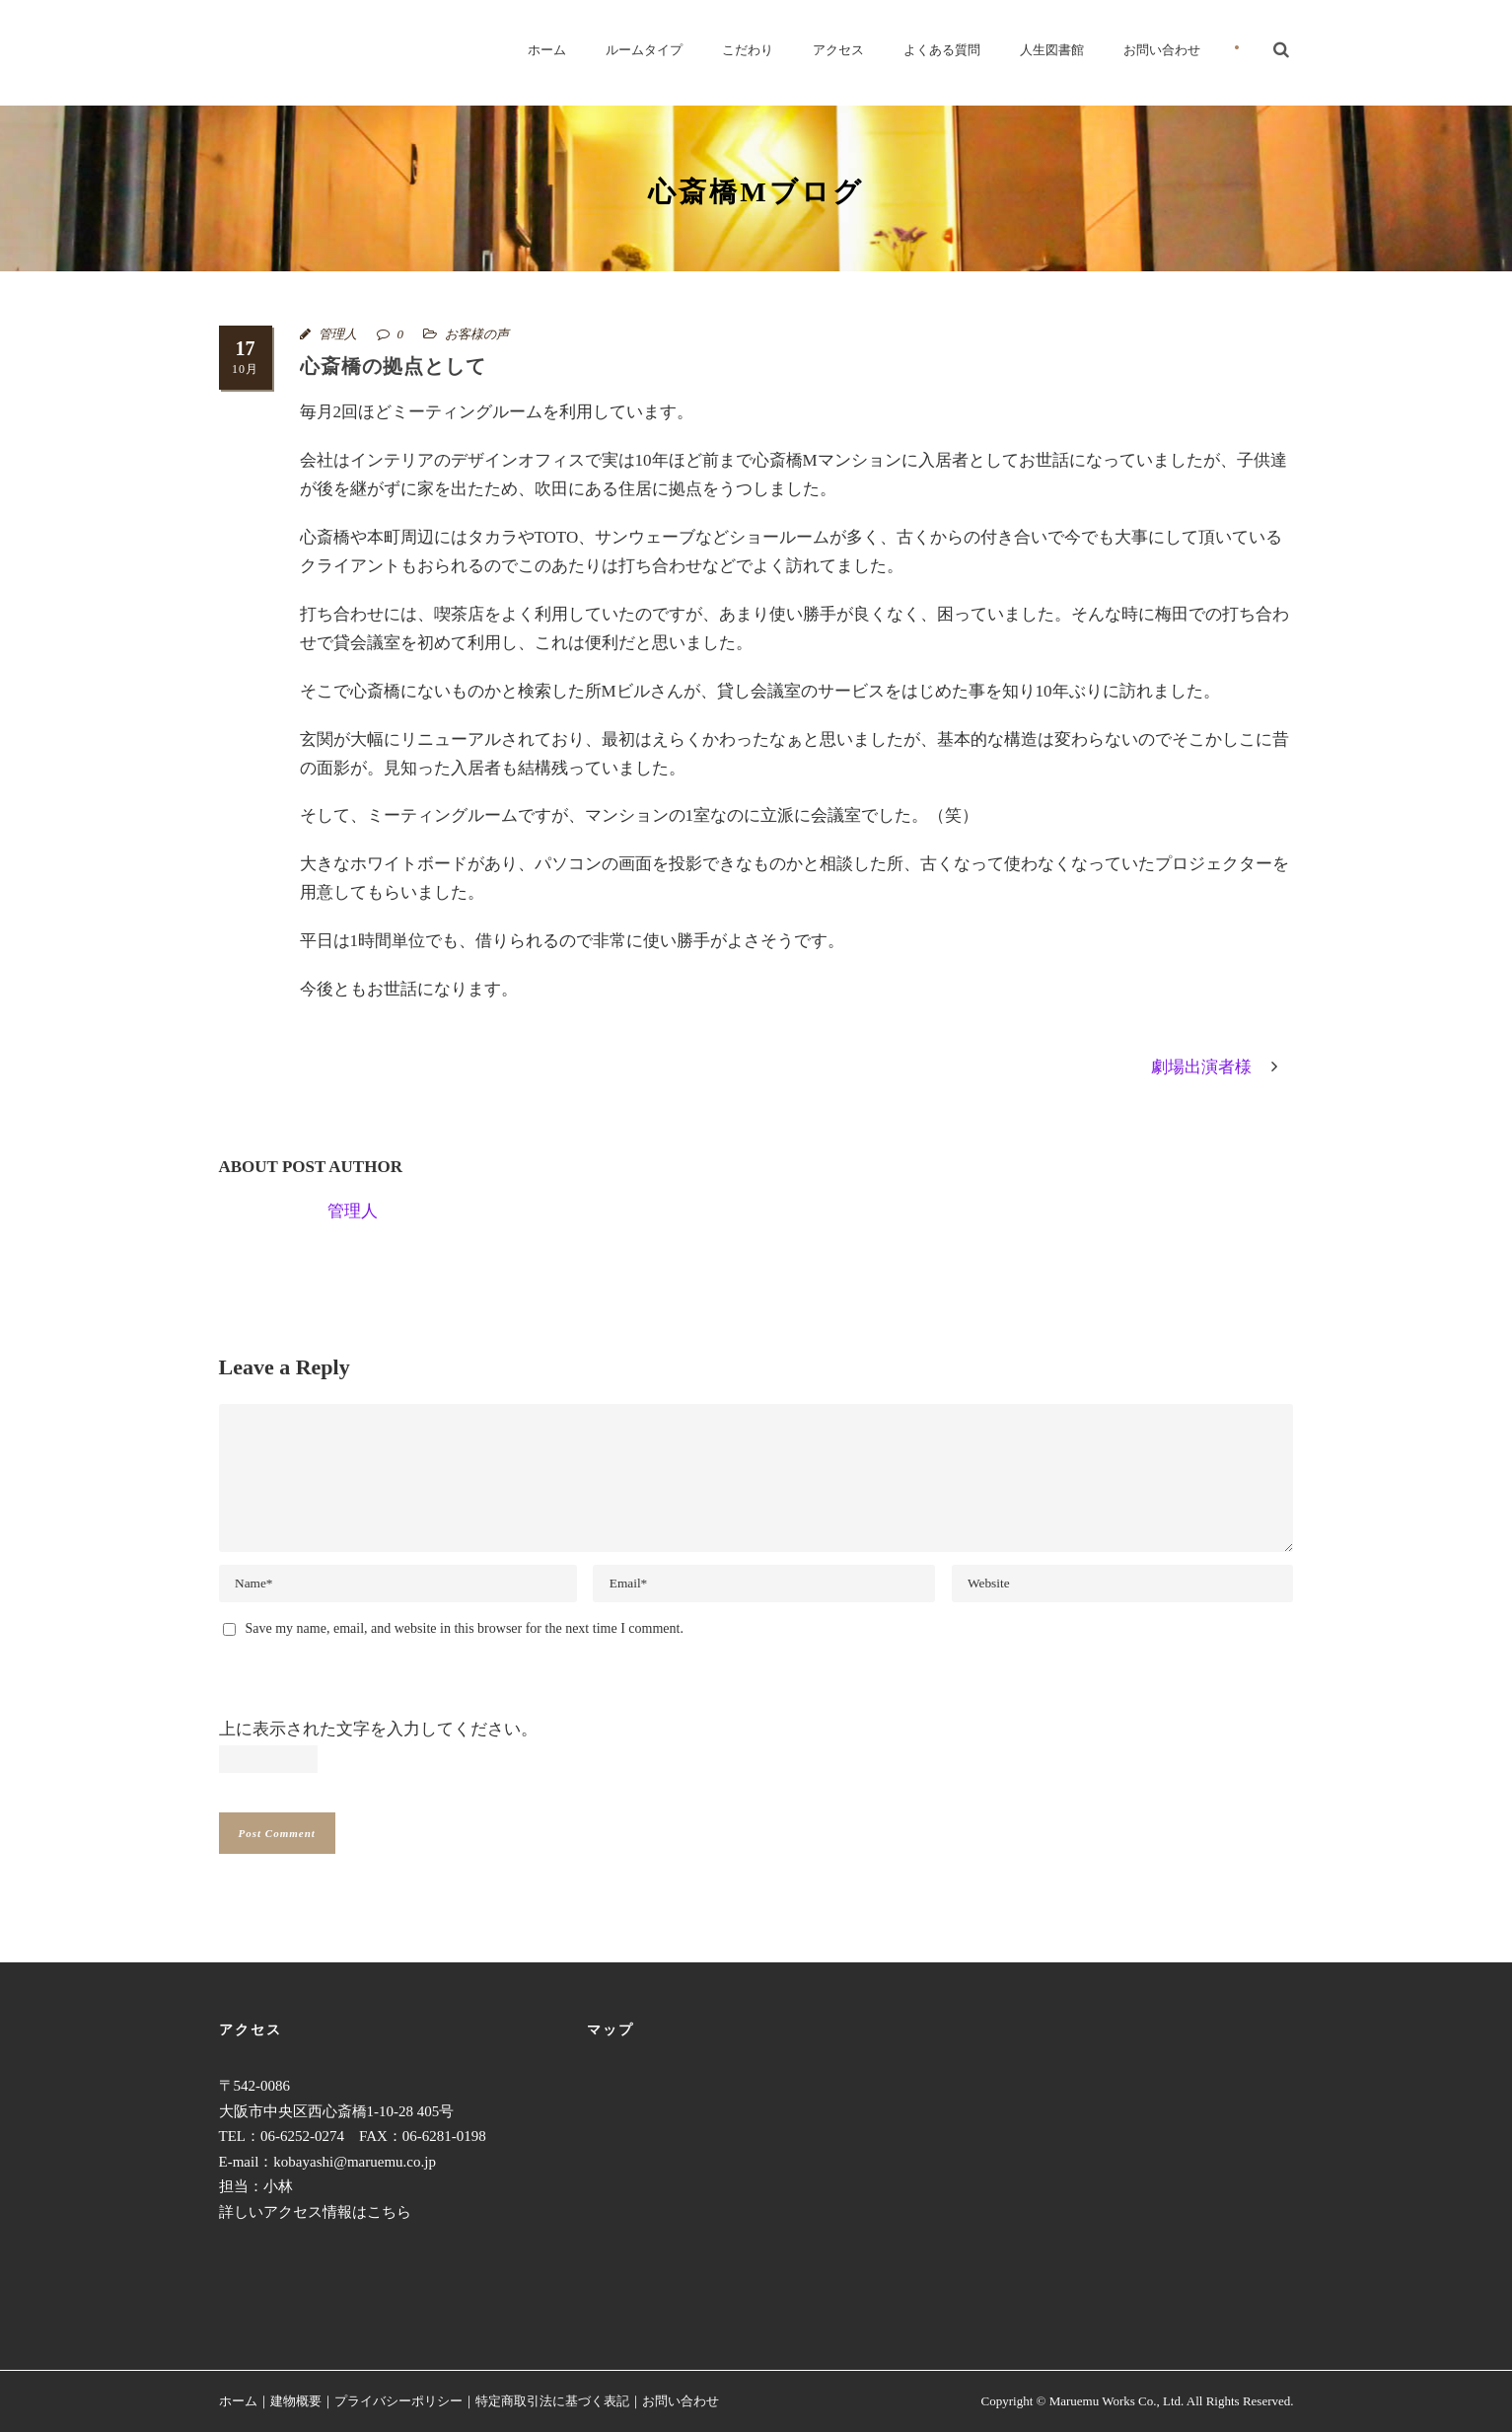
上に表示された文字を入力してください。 (378, 1729)
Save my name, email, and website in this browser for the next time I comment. (465, 1628)
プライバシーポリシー (398, 2401)
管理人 (338, 334)
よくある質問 (941, 49)
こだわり (747, 49)
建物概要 (296, 2401)
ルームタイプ (644, 49)
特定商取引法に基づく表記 (552, 2401)
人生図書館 (1052, 49)
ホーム (547, 49)
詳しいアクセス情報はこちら (315, 2212)
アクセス (838, 49)
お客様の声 (477, 334)
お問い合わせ (1161, 49)
